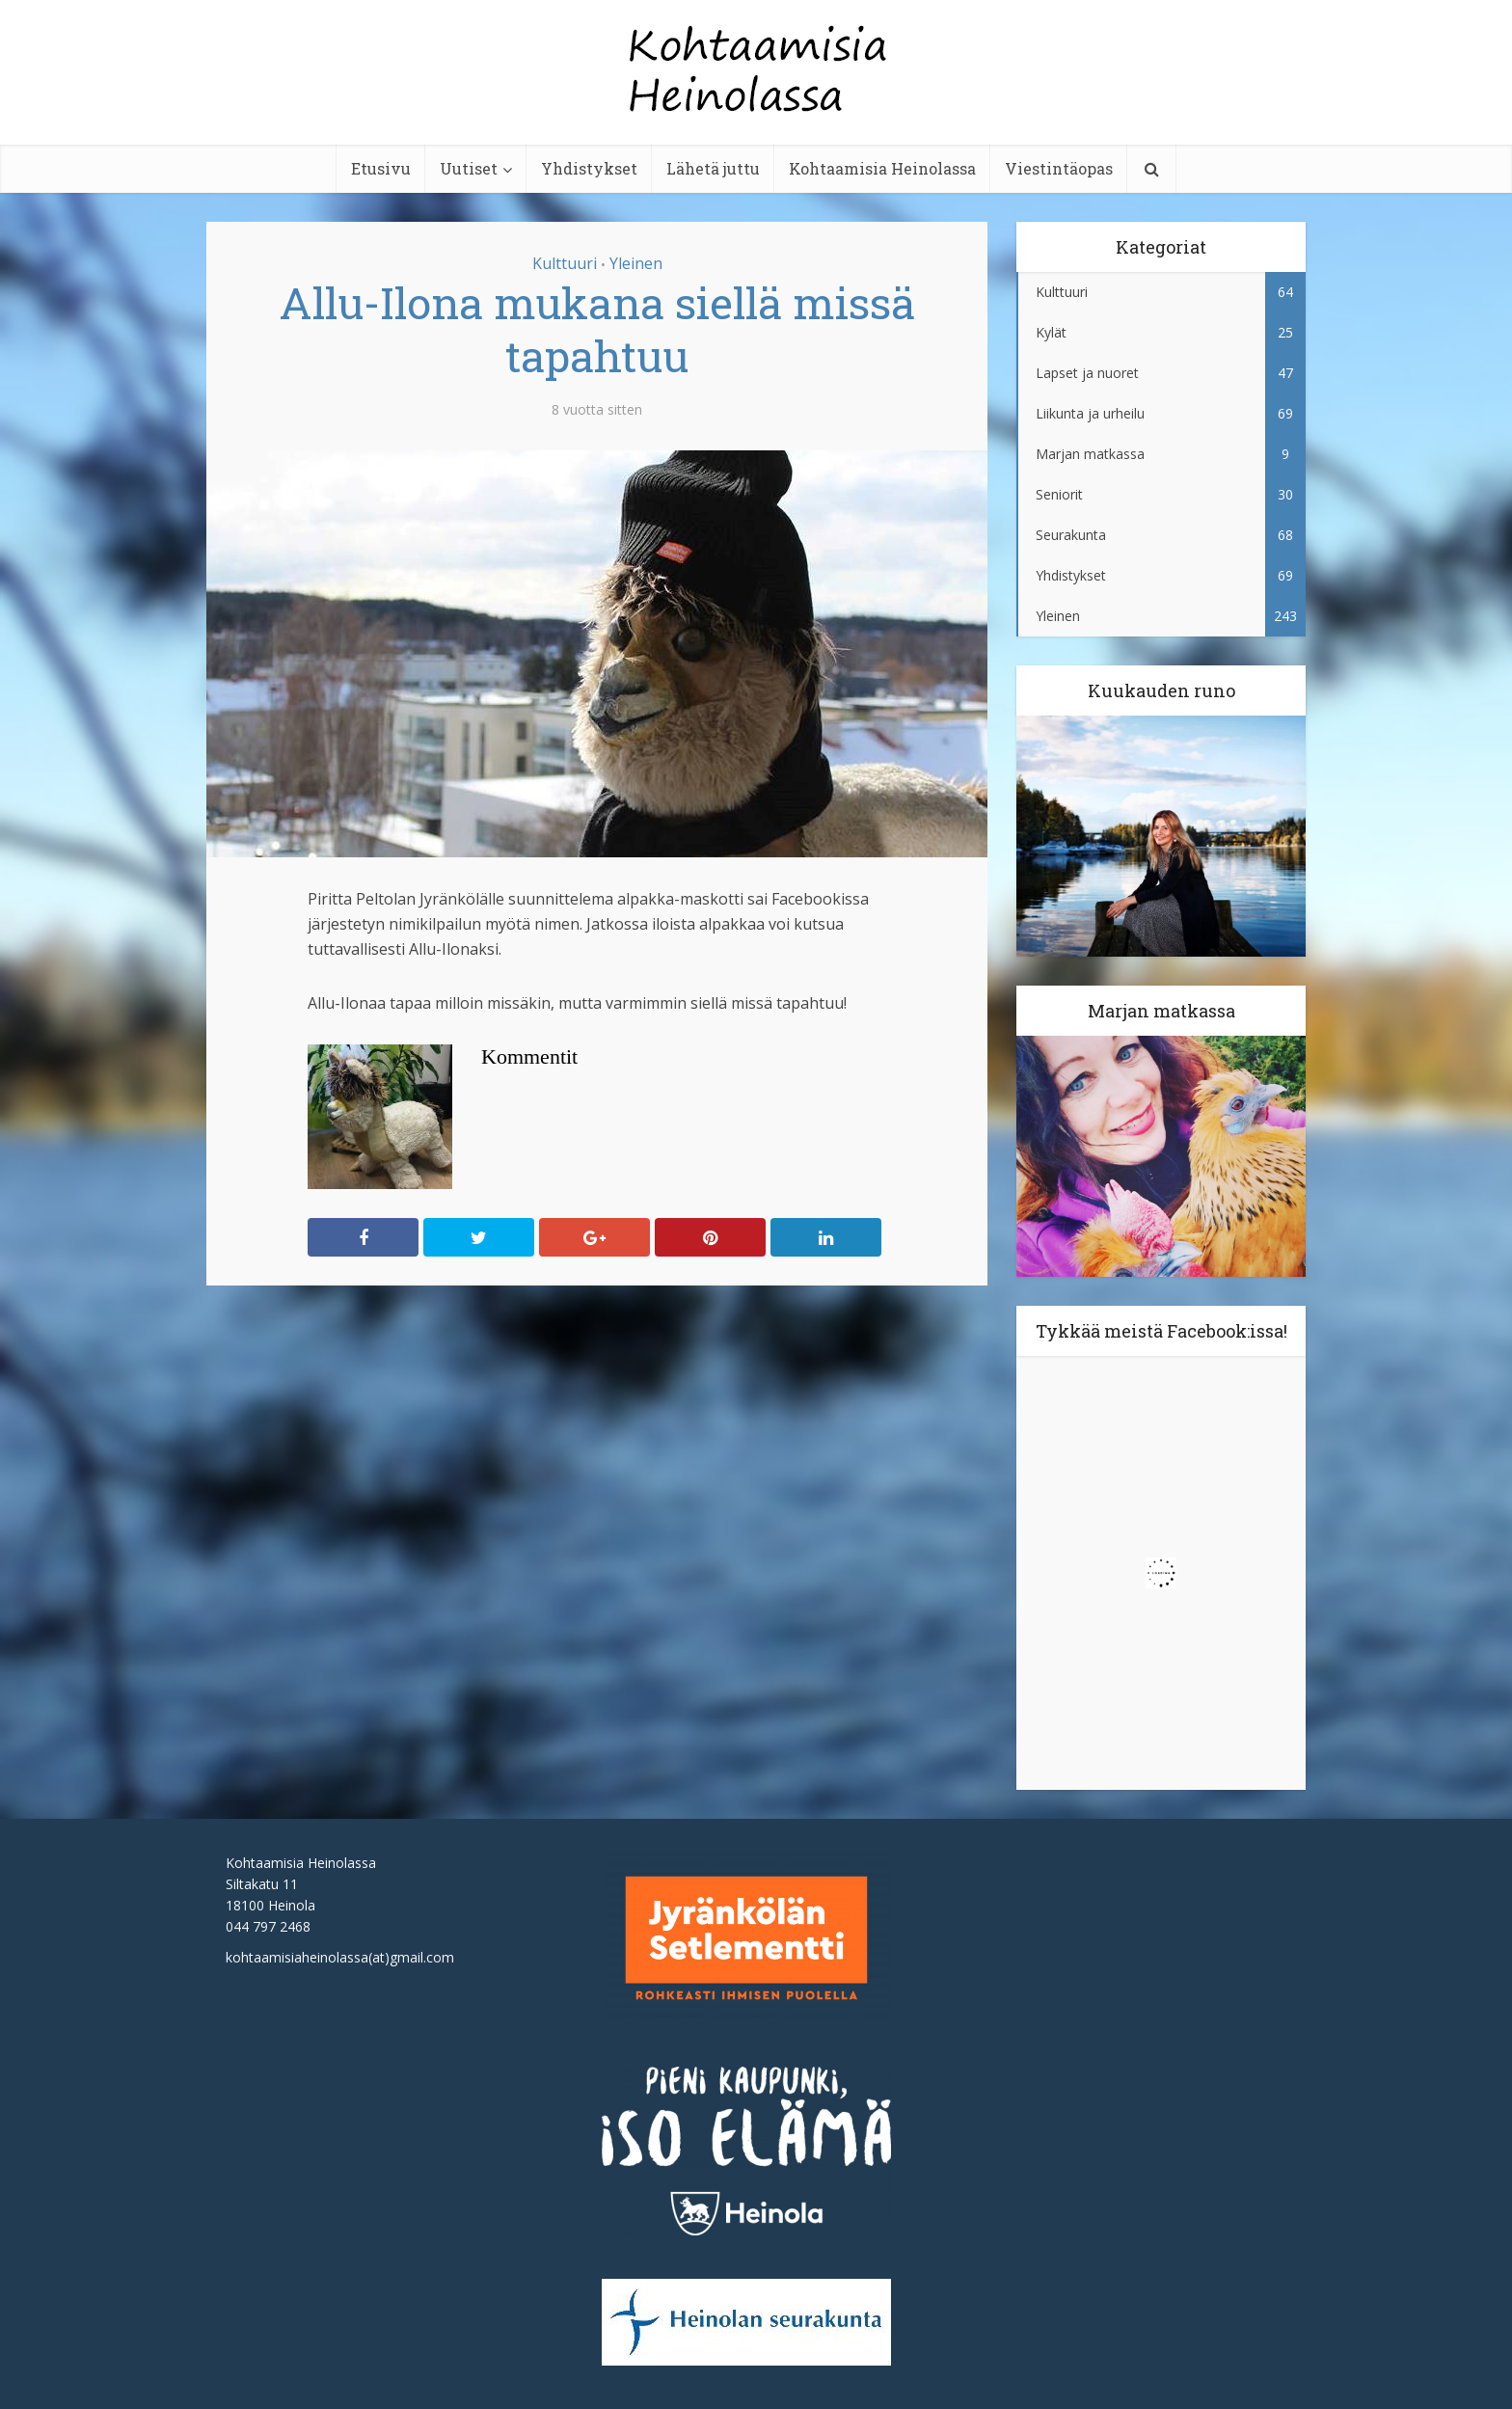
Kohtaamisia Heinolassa (882, 168)
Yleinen (635, 263)
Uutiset (469, 168)
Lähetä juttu (713, 168)
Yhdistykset (589, 168)
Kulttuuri (564, 263)
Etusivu (381, 168)
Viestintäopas (1059, 168)
